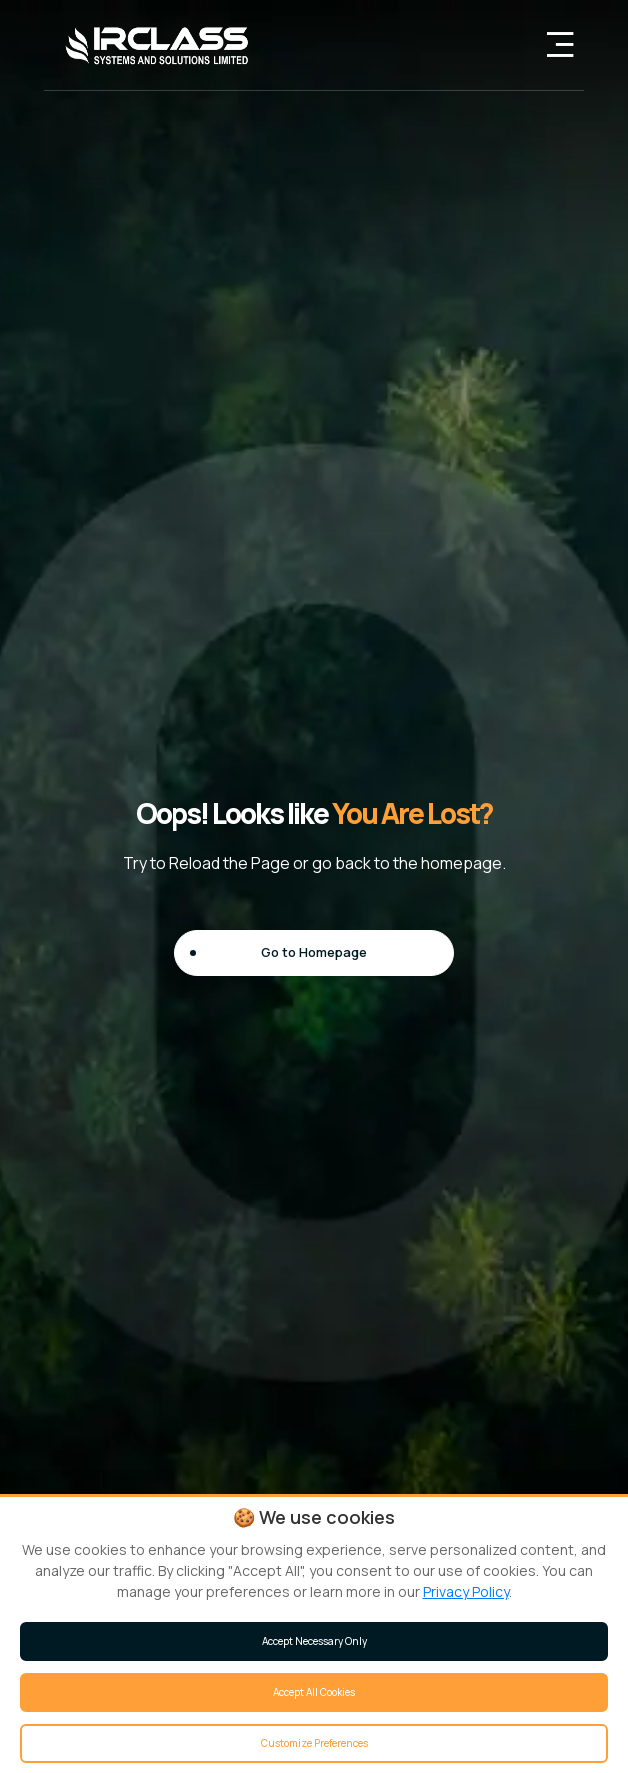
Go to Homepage (314, 952)
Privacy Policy (466, 1591)
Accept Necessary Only (314, 1641)
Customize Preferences (314, 1743)
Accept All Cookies (314, 1692)
